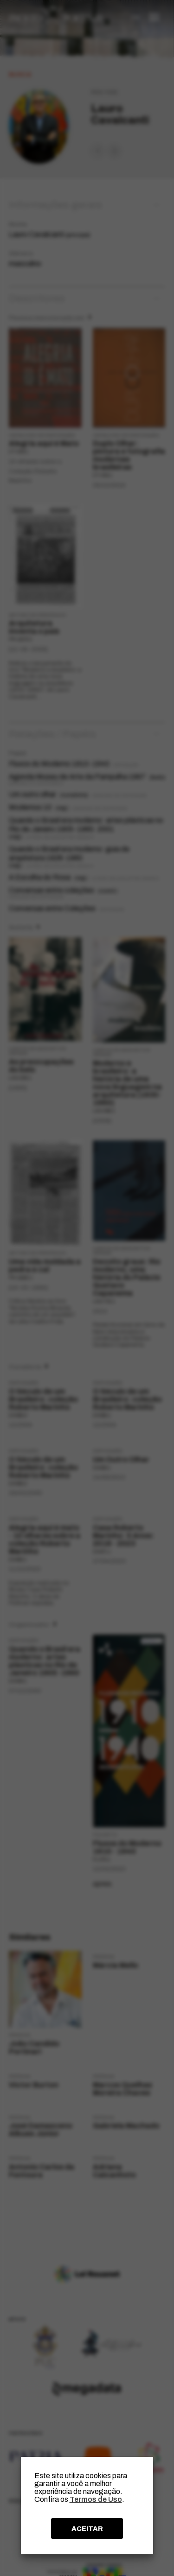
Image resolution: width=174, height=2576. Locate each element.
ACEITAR (87, 2528)
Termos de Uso (96, 2499)
